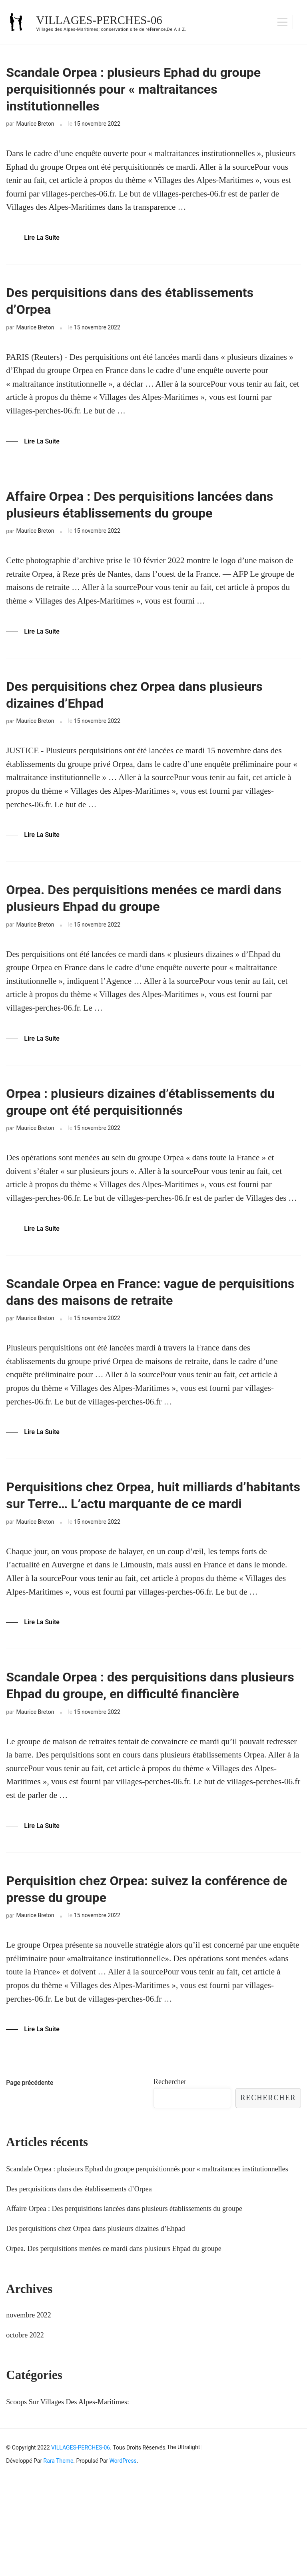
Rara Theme (59, 2557)
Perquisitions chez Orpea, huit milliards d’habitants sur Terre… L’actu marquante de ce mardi (153, 1549)
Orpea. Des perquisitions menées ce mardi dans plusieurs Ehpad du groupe (149, 926)
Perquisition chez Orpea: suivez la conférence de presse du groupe (121, 1983)
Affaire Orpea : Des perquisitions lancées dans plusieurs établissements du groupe (145, 521)
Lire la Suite (42, 246)
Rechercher (170, 2178)
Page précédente (30, 2179)
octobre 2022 (25, 2431)
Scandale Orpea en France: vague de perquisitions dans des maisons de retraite (150, 1330)
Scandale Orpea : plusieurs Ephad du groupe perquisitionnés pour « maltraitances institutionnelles (130, 93)
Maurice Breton (35, 132)
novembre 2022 (28, 2411)
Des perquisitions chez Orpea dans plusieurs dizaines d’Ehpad (123, 717)
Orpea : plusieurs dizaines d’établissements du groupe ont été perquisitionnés (153, 1135)
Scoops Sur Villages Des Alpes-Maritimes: (67, 2498)
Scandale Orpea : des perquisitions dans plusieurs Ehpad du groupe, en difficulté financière (142, 1764)
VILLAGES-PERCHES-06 (101, 19)
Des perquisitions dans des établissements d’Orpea (151, 312)
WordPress (123, 2557)
